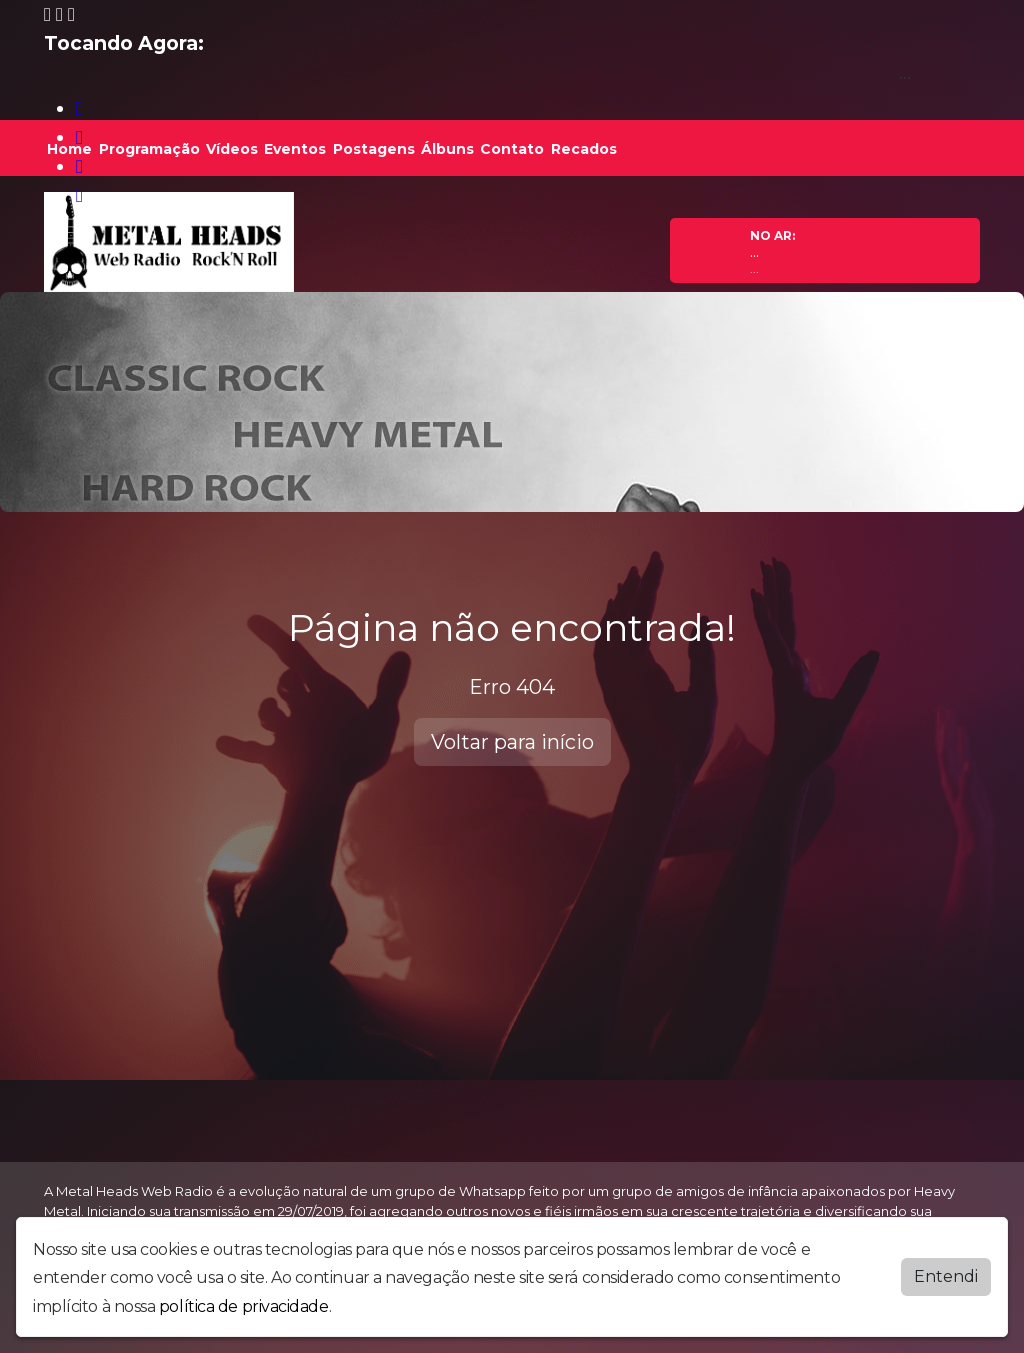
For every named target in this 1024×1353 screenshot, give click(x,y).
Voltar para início (512, 742)
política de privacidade (244, 1306)
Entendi (946, 1276)
